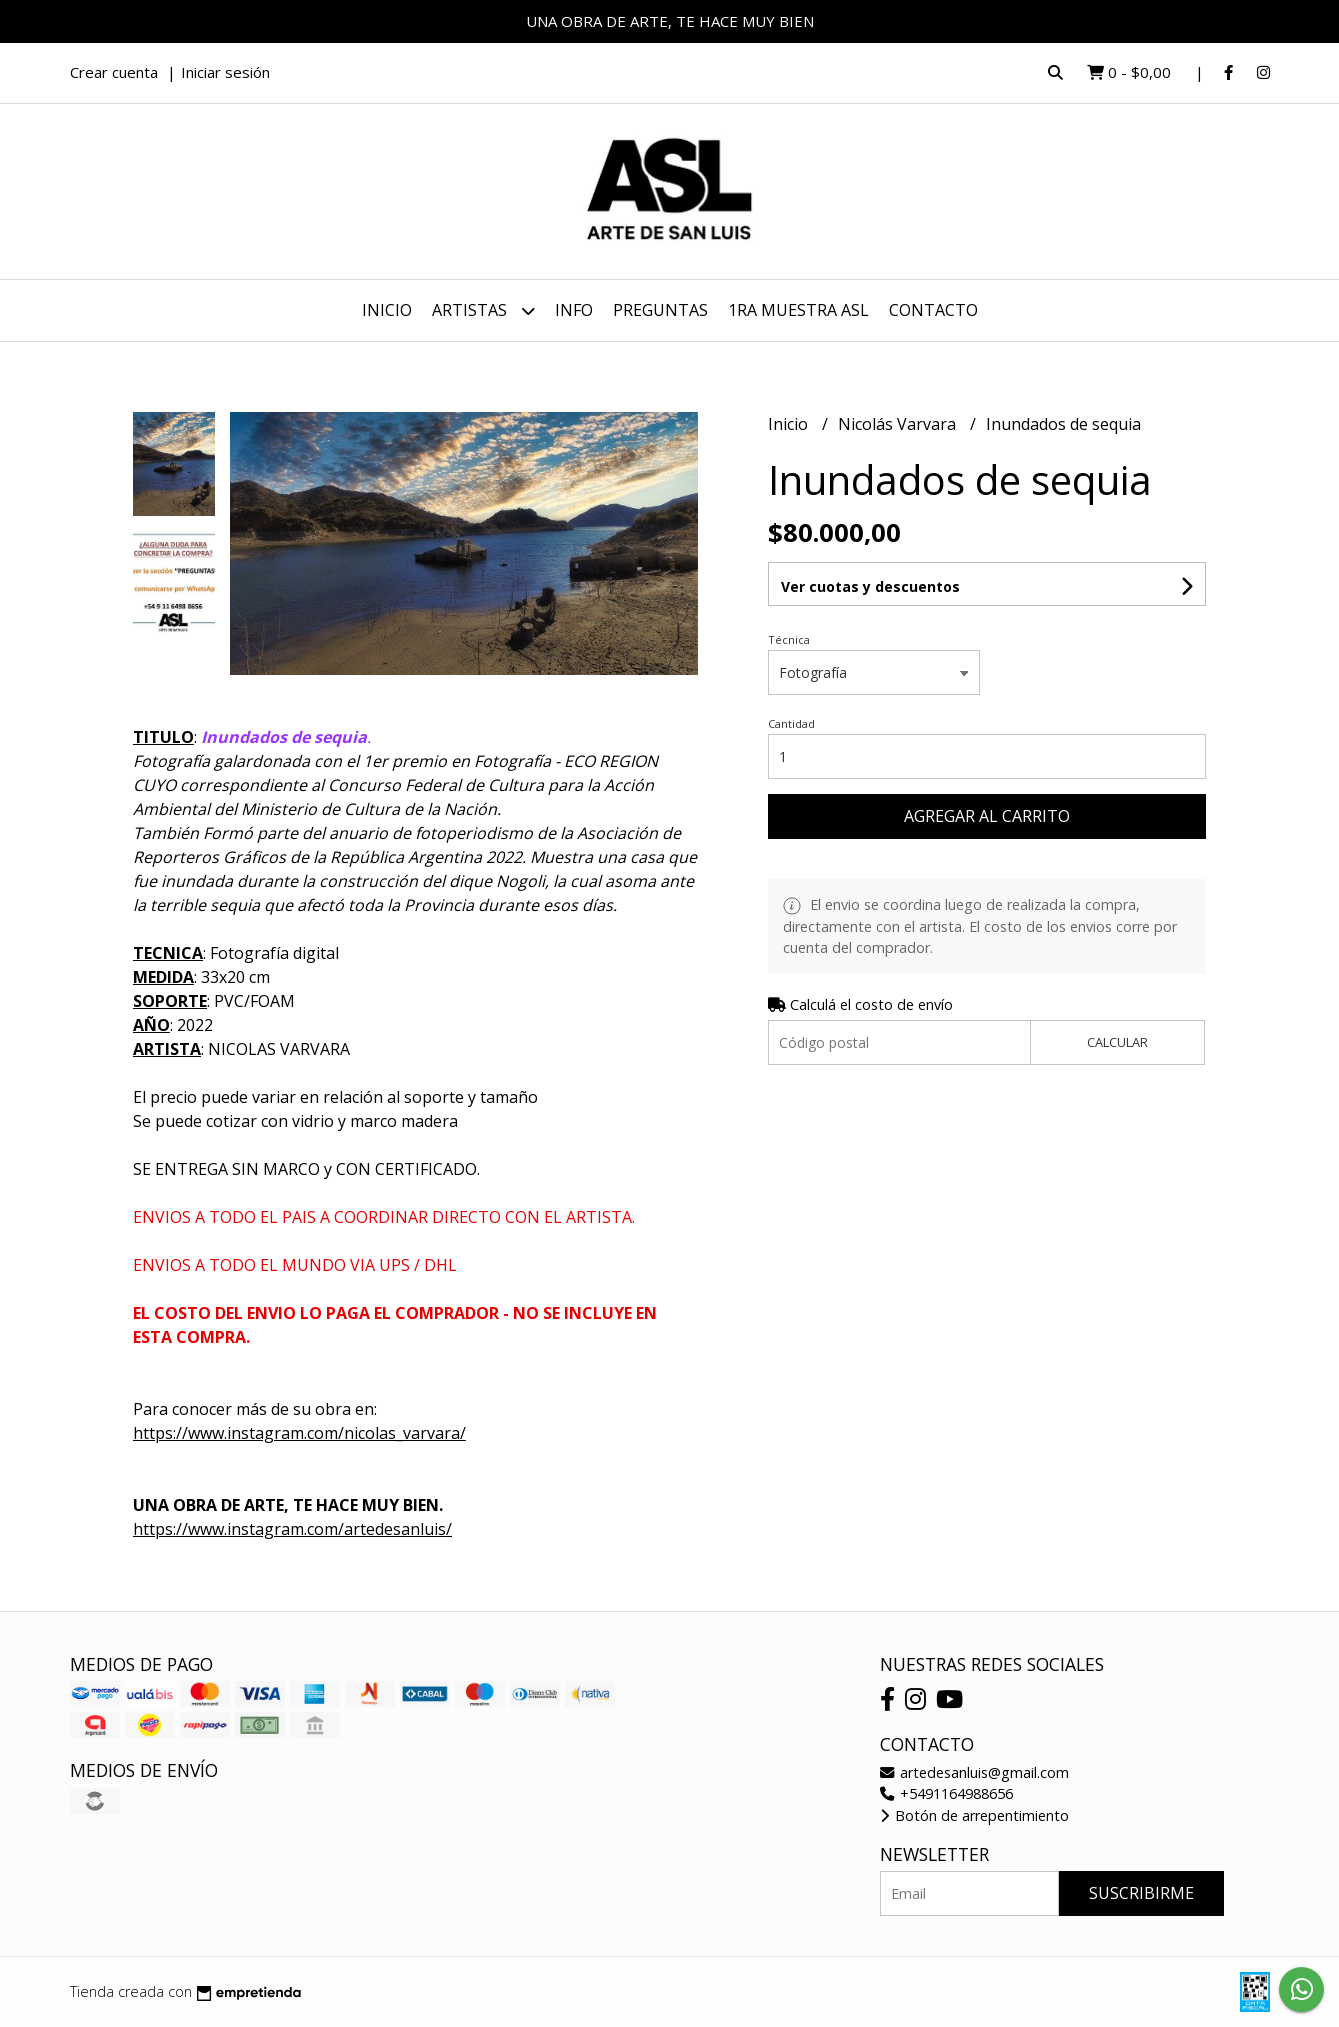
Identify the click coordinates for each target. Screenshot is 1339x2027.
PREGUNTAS (660, 310)
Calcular (1117, 1042)
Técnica (789, 639)
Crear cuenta (114, 72)
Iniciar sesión (225, 72)
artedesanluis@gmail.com (974, 1772)
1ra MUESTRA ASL (798, 310)
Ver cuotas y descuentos (870, 586)
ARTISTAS (483, 310)
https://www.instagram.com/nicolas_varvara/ (299, 1433)
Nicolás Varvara (899, 424)
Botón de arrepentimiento (974, 1815)
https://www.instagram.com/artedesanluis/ (292, 1529)
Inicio (387, 310)
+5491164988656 (946, 1793)
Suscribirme (1141, 1893)
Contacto (933, 310)
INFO (574, 310)
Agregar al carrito (987, 816)
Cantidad (791, 723)
